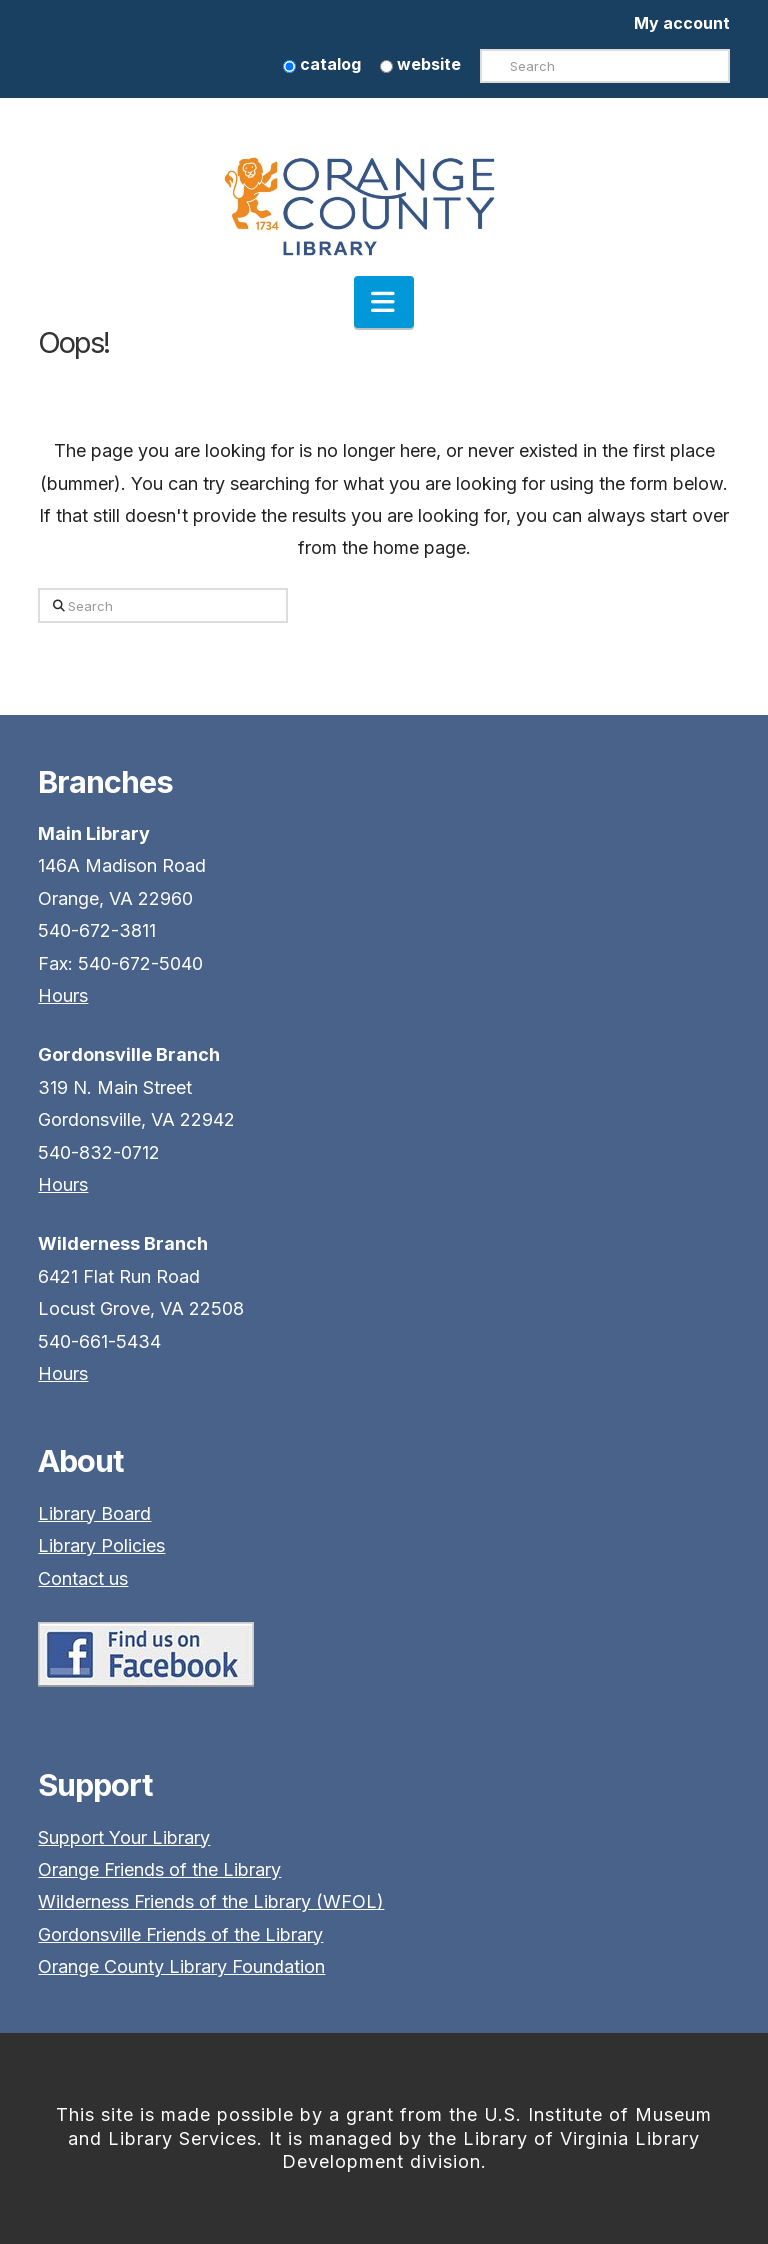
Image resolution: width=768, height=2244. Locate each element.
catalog (322, 64)
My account (682, 23)
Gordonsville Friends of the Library (180, 1934)
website (420, 64)
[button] (384, 302)
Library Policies (101, 1545)
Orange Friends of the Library (159, 1869)
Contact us (83, 1578)
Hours (63, 995)
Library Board (94, 1513)
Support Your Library (124, 1837)
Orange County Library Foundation (181, 1966)
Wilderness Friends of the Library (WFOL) (211, 1901)
